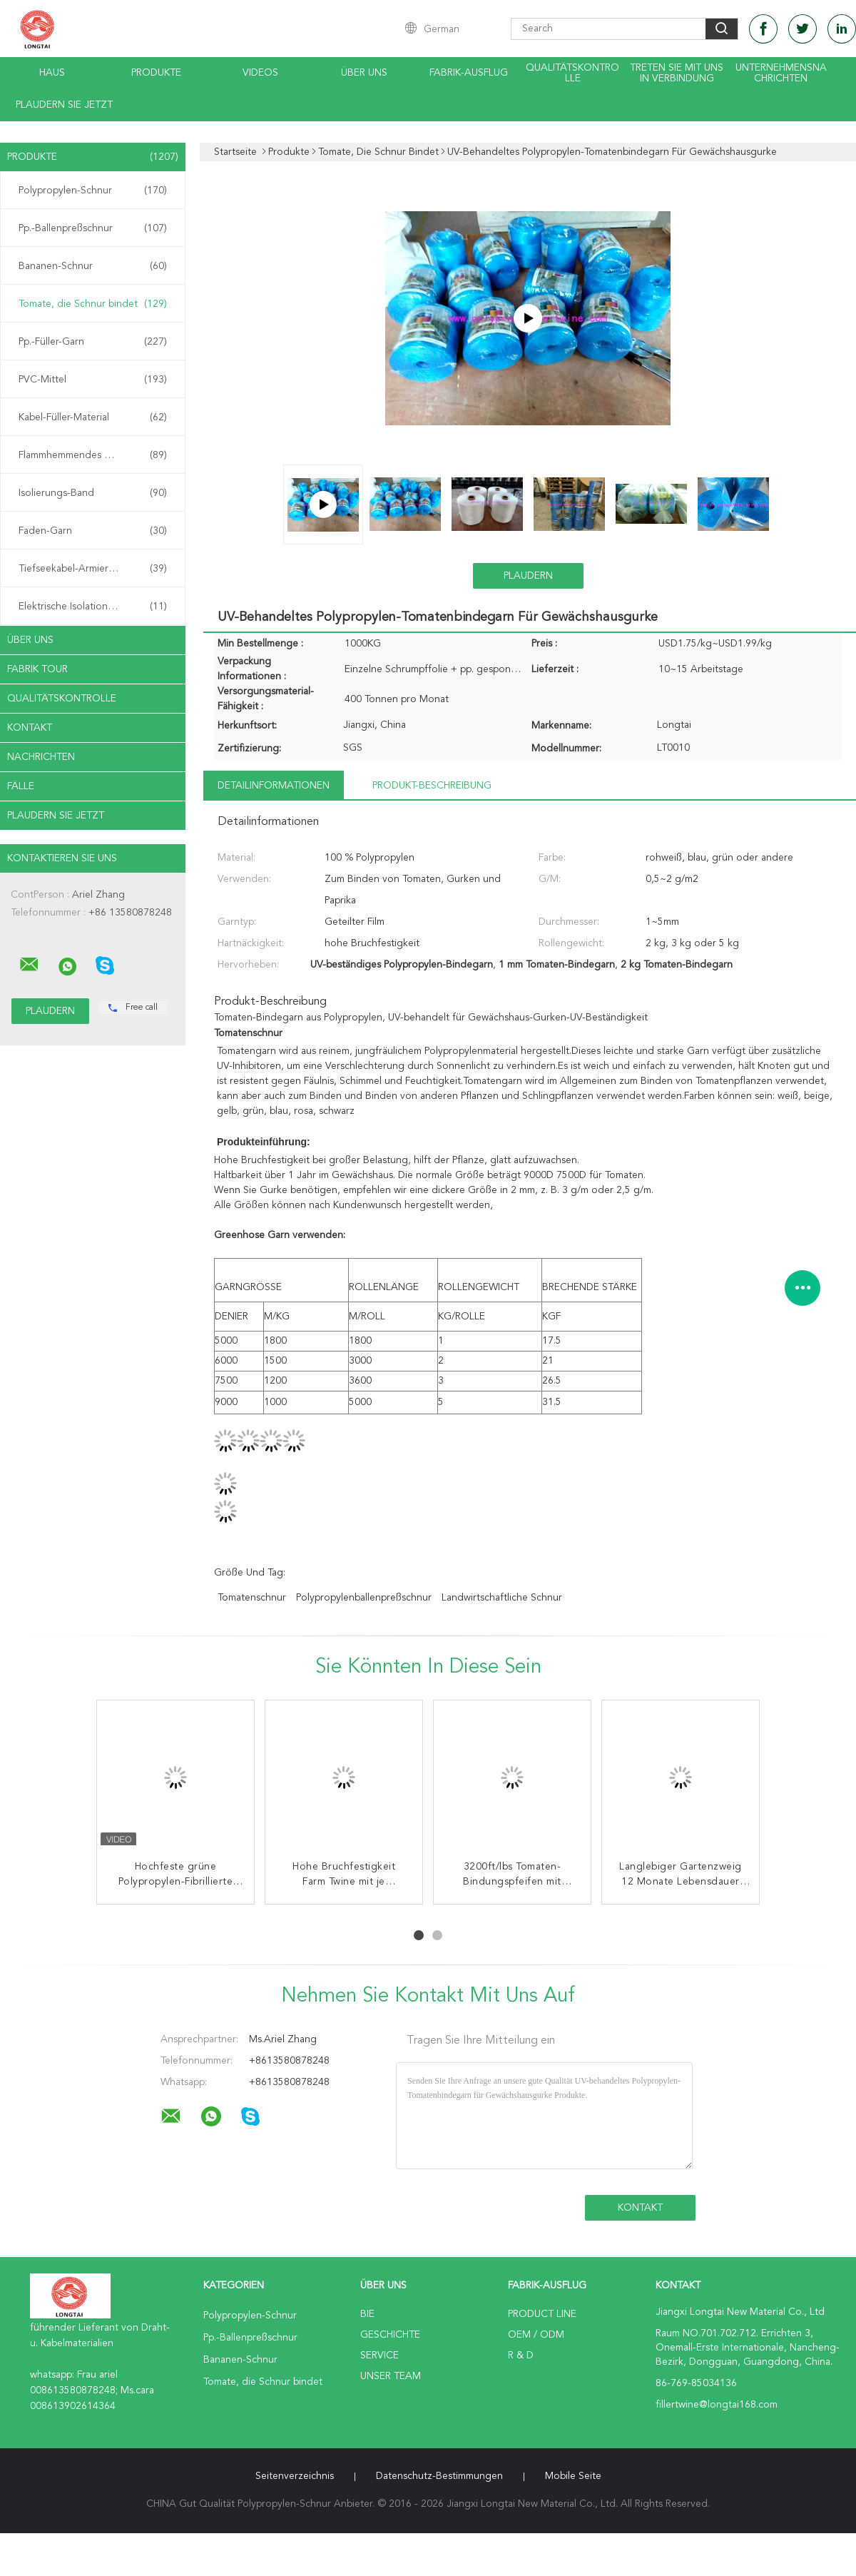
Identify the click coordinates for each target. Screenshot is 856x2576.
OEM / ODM (536, 2335)
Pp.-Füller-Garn (93, 342)
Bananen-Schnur (93, 266)
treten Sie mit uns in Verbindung (676, 73)
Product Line (542, 2314)
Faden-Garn (93, 531)
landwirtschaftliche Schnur (502, 1598)
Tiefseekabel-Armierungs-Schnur (93, 569)
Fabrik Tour (37, 669)
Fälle (20, 786)
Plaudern (528, 576)
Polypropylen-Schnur (93, 190)
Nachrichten (41, 757)
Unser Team (390, 2376)
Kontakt (29, 728)
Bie (367, 2314)
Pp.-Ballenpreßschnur (93, 228)
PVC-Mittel (93, 379)
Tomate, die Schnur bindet (93, 304)
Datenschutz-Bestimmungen (439, 2476)
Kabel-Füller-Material (93, 417)
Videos (260, 73)
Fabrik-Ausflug (468, 73)
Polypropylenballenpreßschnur (364, 1598)
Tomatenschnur (252, 1598)
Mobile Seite (573, 2476)
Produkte (156, 73)
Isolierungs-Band (93, 493)
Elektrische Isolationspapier (93, 606)
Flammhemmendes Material (93, 455)
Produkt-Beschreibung (431, 786)
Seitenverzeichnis (294, 2476)
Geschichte (390, 2335)
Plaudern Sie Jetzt (64, 105)
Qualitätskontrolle (572, 73)
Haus (52, 73)
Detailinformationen (274, 786)
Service (379, 2356)
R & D (521, 2356)
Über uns (364, 73)
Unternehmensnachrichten (781, 73)
